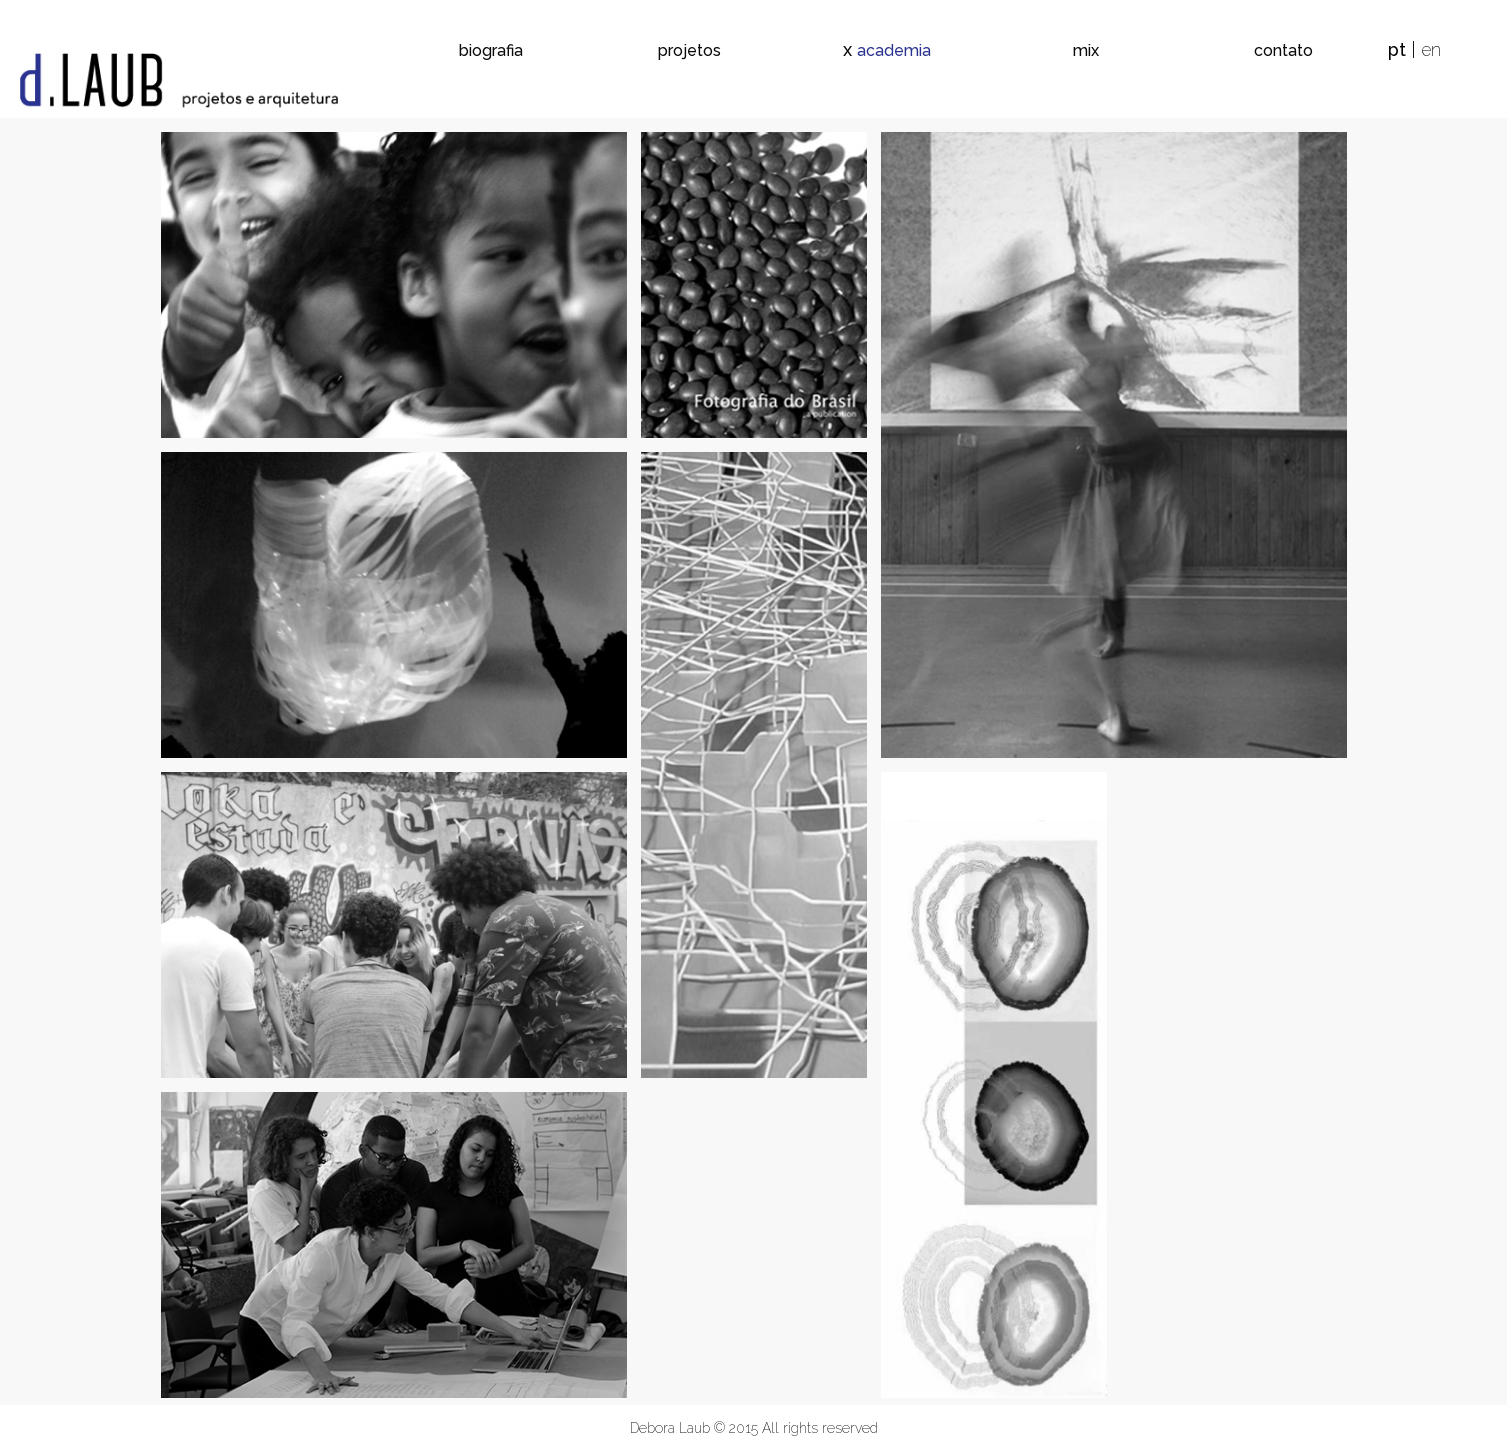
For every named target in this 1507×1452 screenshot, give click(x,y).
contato (1283, 50)
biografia (491, 50)
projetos (689, 50)
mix (1086, 50)
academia (894, 50)
